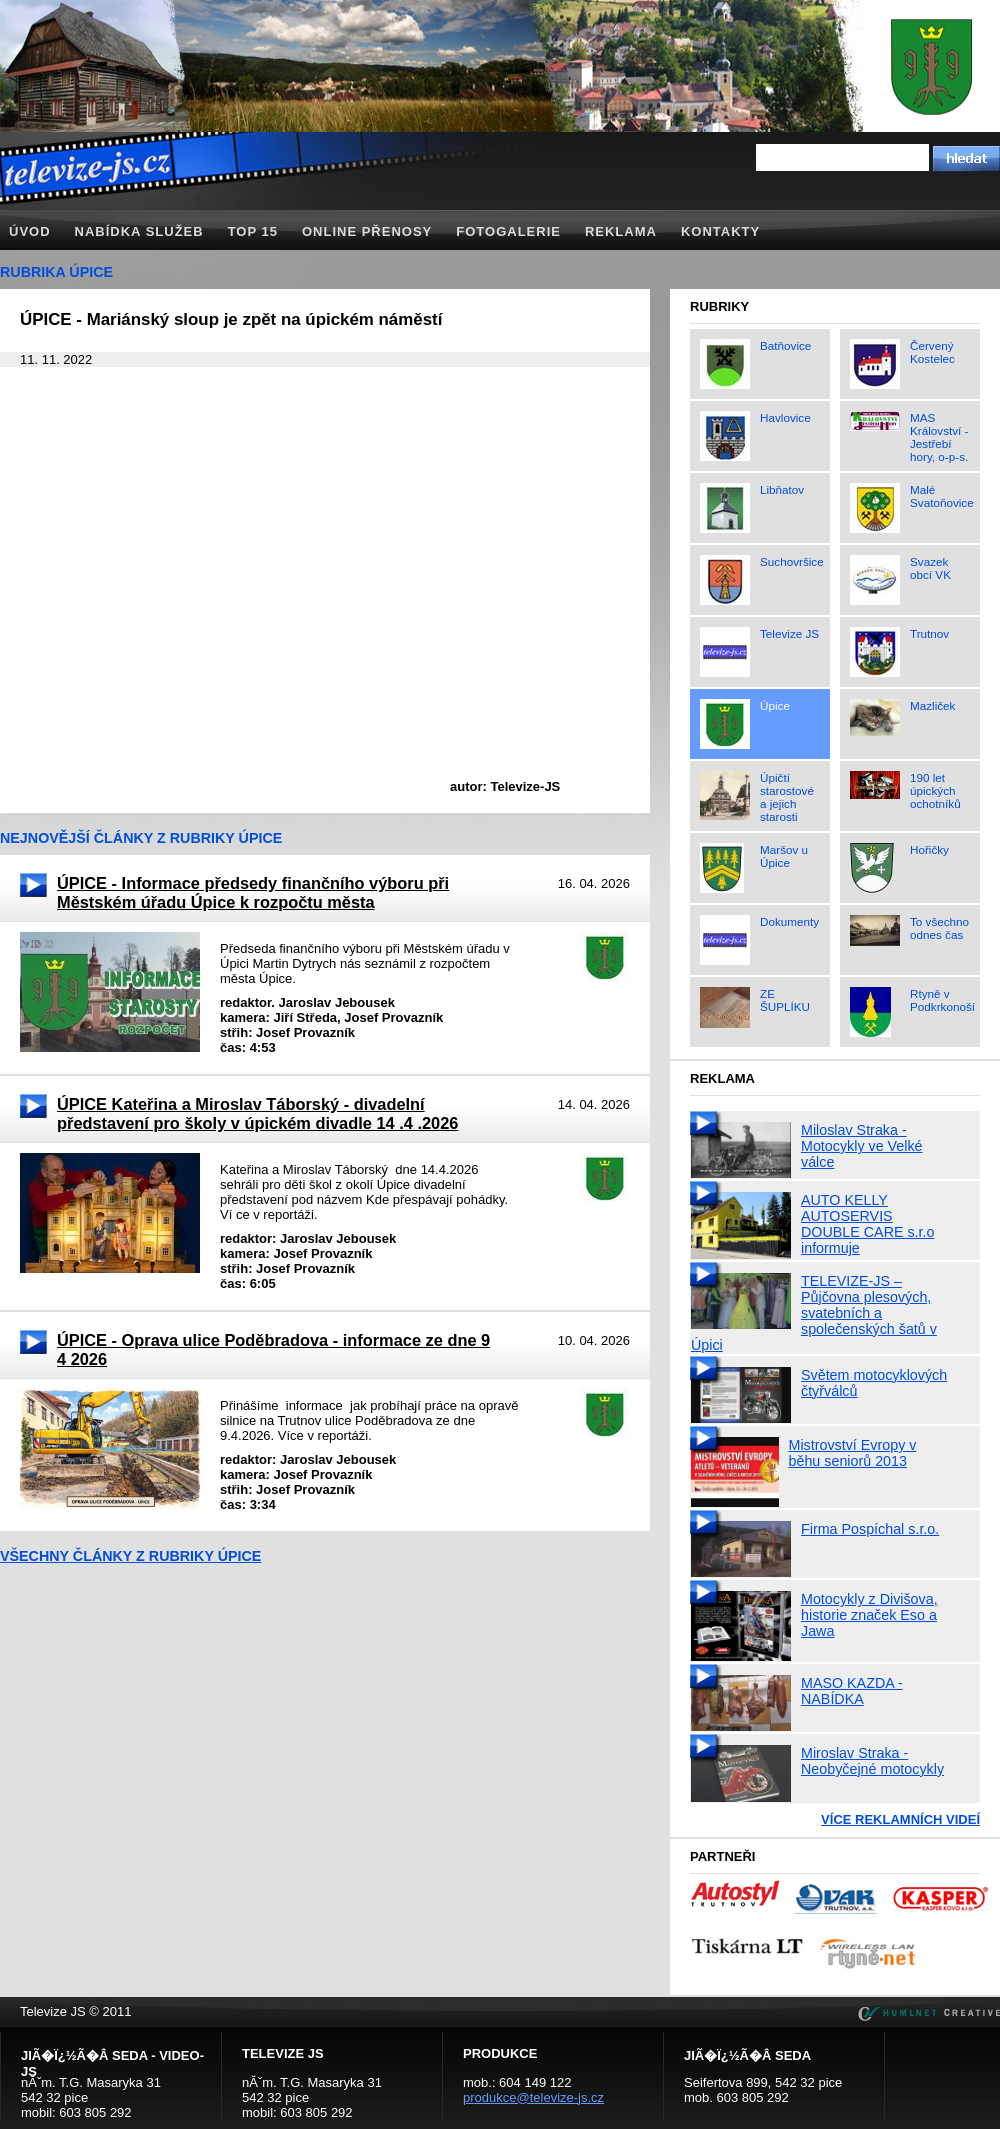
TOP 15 (253, 231)
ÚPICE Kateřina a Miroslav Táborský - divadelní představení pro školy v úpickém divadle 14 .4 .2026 (257, 1113)
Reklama (621, 231)
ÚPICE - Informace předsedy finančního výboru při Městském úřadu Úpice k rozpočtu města (253, 892)
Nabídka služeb (139, 231)
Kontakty (720, 231)
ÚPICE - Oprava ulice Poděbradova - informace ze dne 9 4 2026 (273, 1349)
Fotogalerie (508, 231)
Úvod (30, 231)
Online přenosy (367, 231)
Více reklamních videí (900, 1819)
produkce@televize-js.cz (533, 2097)
